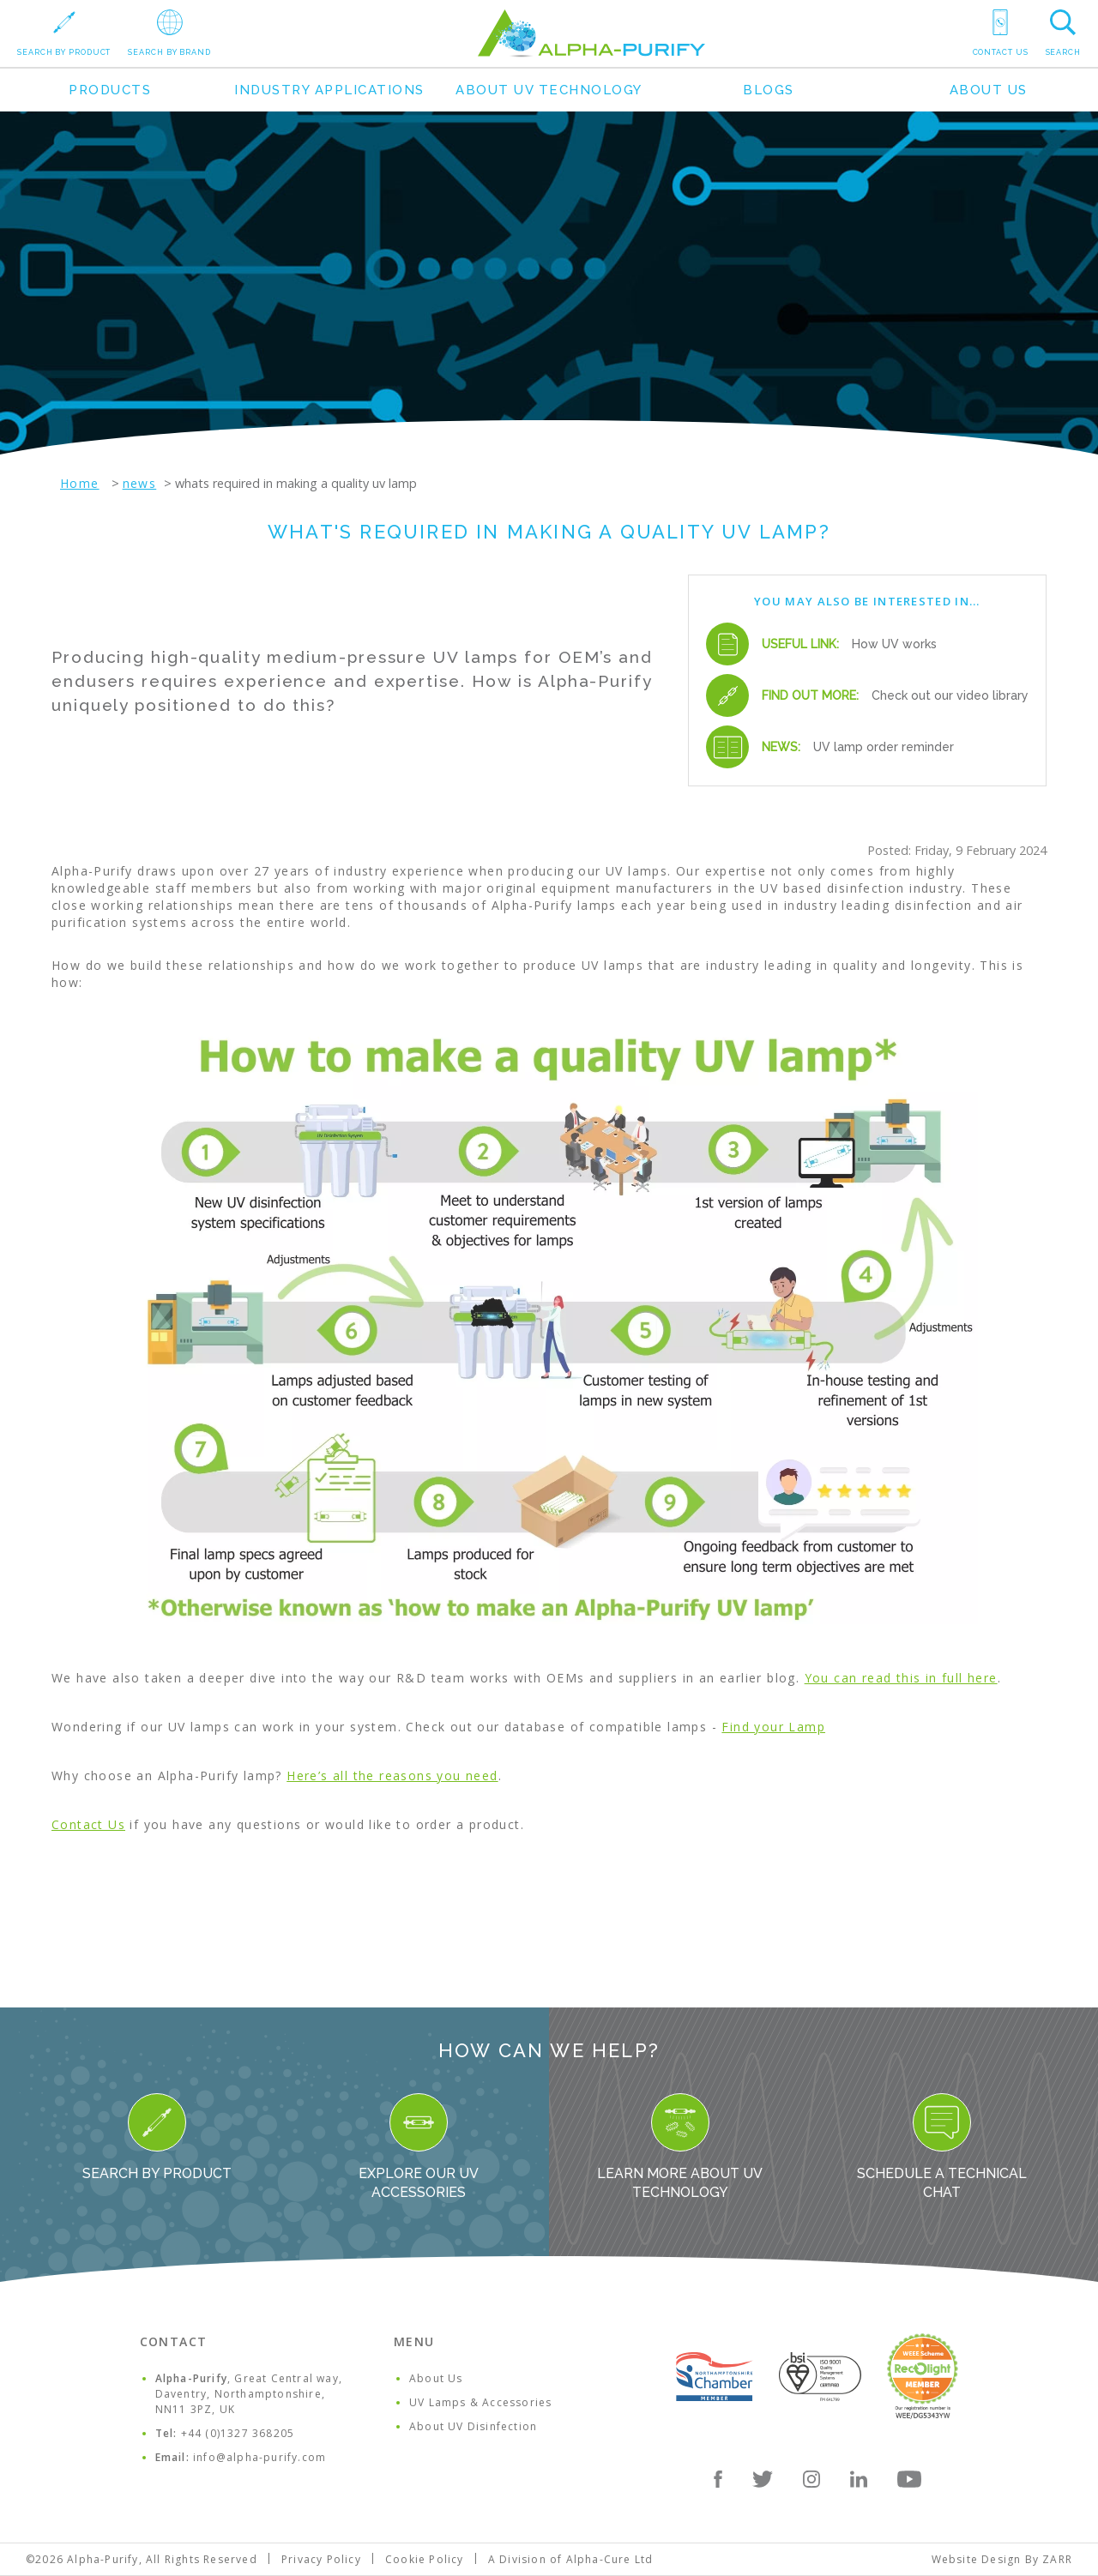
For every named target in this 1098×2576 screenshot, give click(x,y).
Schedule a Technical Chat (942, 2146)
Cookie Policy (424, 2559)
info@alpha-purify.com (259, 2457)
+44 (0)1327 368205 (238, 2433)
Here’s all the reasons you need (392, 1775)
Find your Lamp (773, 1726)
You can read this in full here (901, 1678)
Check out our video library (950, 695)
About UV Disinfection (473, 2426)
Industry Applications (329, 90)
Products (110, 90)
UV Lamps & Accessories (480, 2402)
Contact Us (88, 1824)
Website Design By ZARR (1002, 2559)
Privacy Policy (321, 2559)
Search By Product (157, 2137)
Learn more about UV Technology (680, 2146)
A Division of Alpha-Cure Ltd (571, 2559)
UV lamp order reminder (883, 747)
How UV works (894, 644)
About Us (989, 90)
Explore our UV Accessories (419, 2146)
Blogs (768, 90)
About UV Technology (549, 90)
